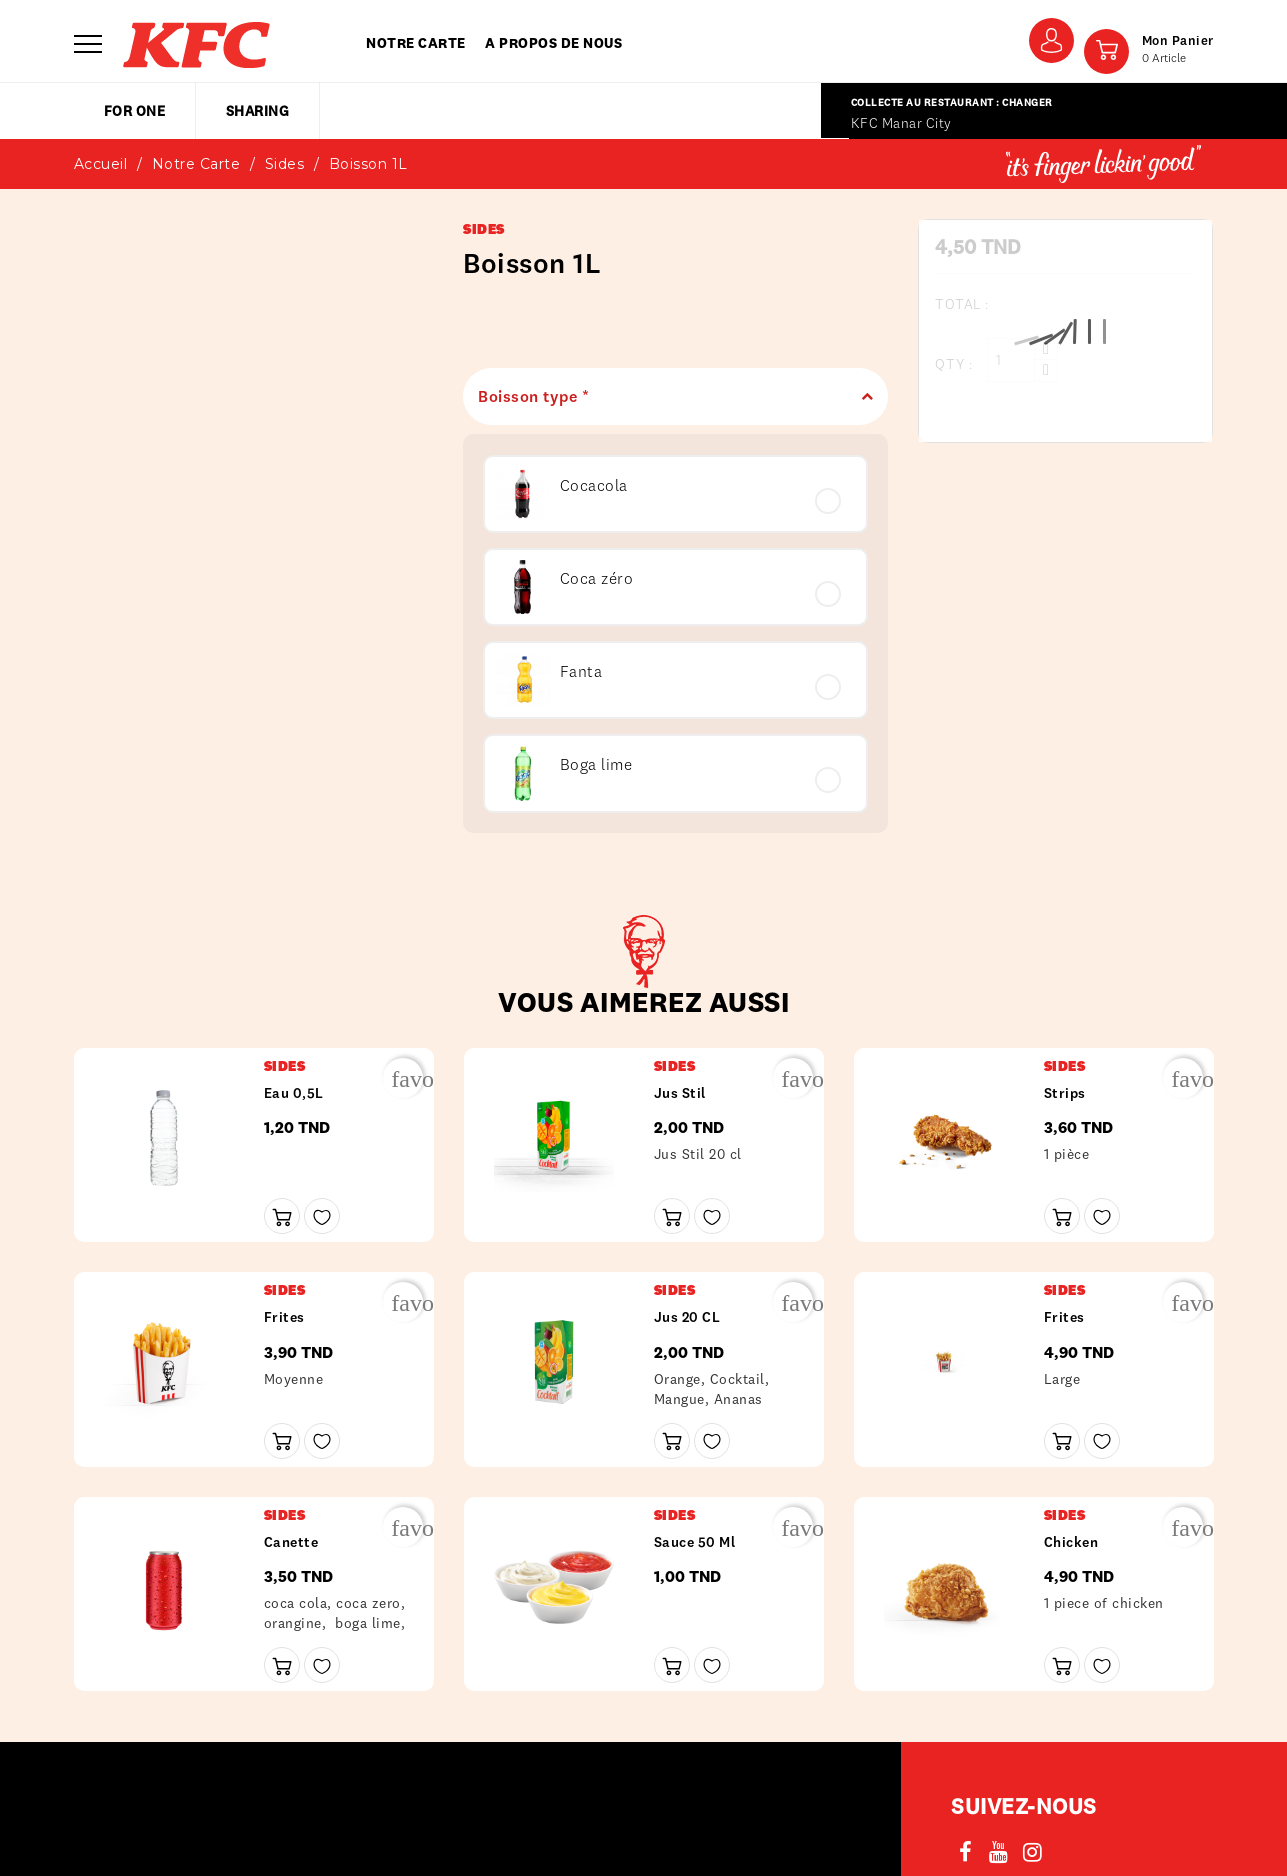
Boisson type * (668, 396)
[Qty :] (1011, 360)
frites (284, 1317)
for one (135, 111)
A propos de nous (553, 43)
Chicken (1071, 1542)
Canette (291, 1542)
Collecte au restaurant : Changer (952, 102)
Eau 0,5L (294, 1093)
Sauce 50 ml (695, 1542)
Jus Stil (680, 1093)
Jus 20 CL (687, 1317)
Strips (1065, 1093)
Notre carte (416, 43)
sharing (258, 111)
